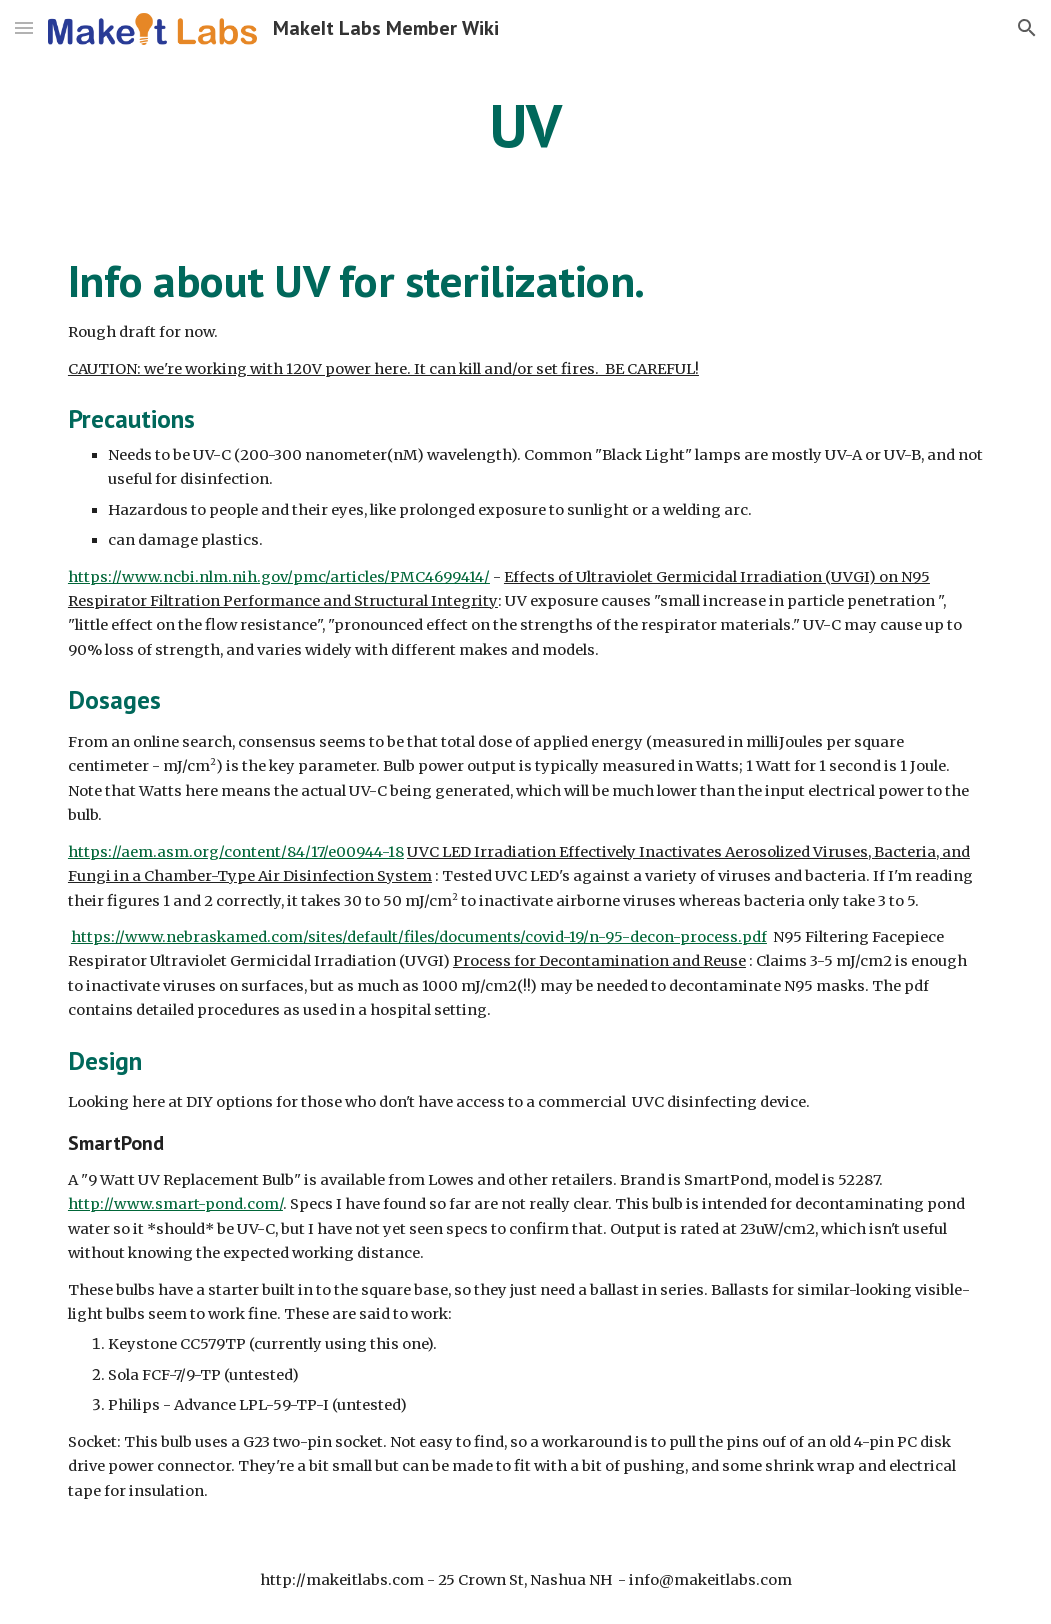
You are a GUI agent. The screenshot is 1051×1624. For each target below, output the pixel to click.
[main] (525, 125)
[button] (24, 27)
